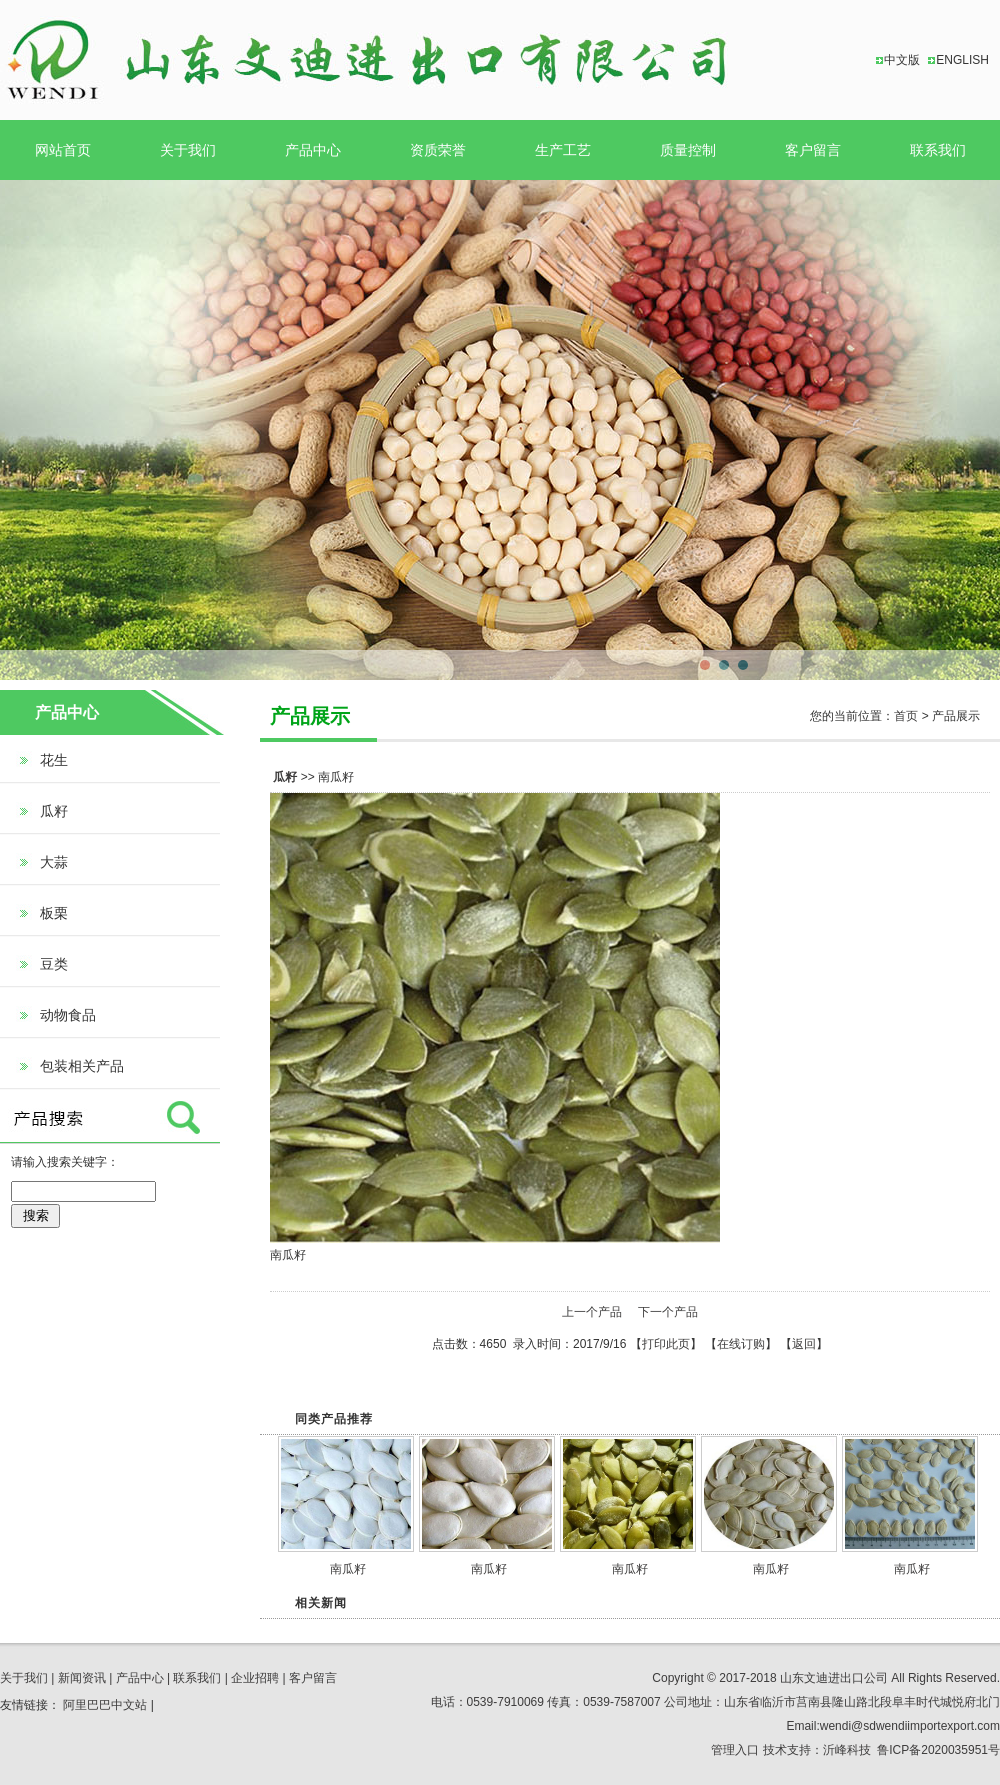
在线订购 (741, 1344)
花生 (54, 760)
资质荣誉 (438, 150)
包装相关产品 (82, 1066)
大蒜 (54, 862)
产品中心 (313, 150)
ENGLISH (962, 60)
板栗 (54, 913)
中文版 (902, 60)
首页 (906, 716)
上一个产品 (592, 1312)
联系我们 (938, 150)
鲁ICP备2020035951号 (938, 1750)
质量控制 (688, 150)
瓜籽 (54, 811)
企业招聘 (255, 1678)
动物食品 (68, 1015)
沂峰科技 (847, 1750)
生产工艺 (563, 150)
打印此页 (666, 1344)
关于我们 (188, 150)
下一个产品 (668, 1312)
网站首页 (63, 150)
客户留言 (813, 150)
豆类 (54, 964)
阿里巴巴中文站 (105, 1705)
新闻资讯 (82, 1678)
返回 (804, 1344)
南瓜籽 (348, 1569)
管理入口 (735, 1750)
